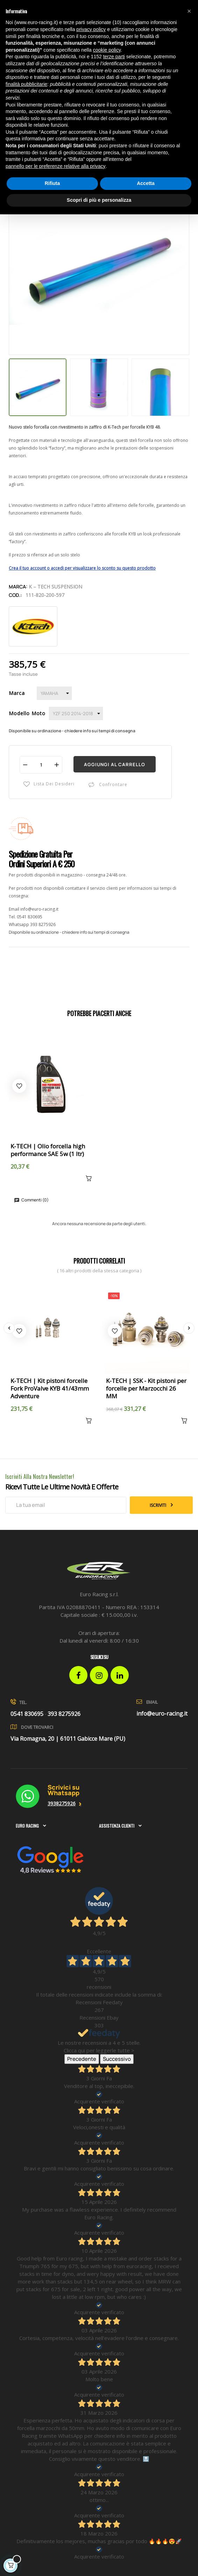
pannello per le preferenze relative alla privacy (56, 166)
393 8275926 (43, 924)
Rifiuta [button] (52, 183)
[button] (189, 11)
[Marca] (54, 693)
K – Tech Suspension (55, 586)
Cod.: (15, 595)
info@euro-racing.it (39, 909)
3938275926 (62, 1803)
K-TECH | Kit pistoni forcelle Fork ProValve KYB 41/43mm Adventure (49, 1388)
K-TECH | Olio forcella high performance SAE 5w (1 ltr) (47, 1150)
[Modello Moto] (76, 713)
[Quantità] (40, 764)
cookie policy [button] (107, 50)
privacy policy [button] (91, 29)
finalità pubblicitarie (26, 84)
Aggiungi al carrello (114, 764)
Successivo (117, 2059)
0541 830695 (29, 917)
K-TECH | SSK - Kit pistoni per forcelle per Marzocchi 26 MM (146, 1388)
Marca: (18, 586)
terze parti (114, 56)
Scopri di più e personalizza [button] (99, 200)
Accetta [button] (146, 183)
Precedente (81, 2059)
